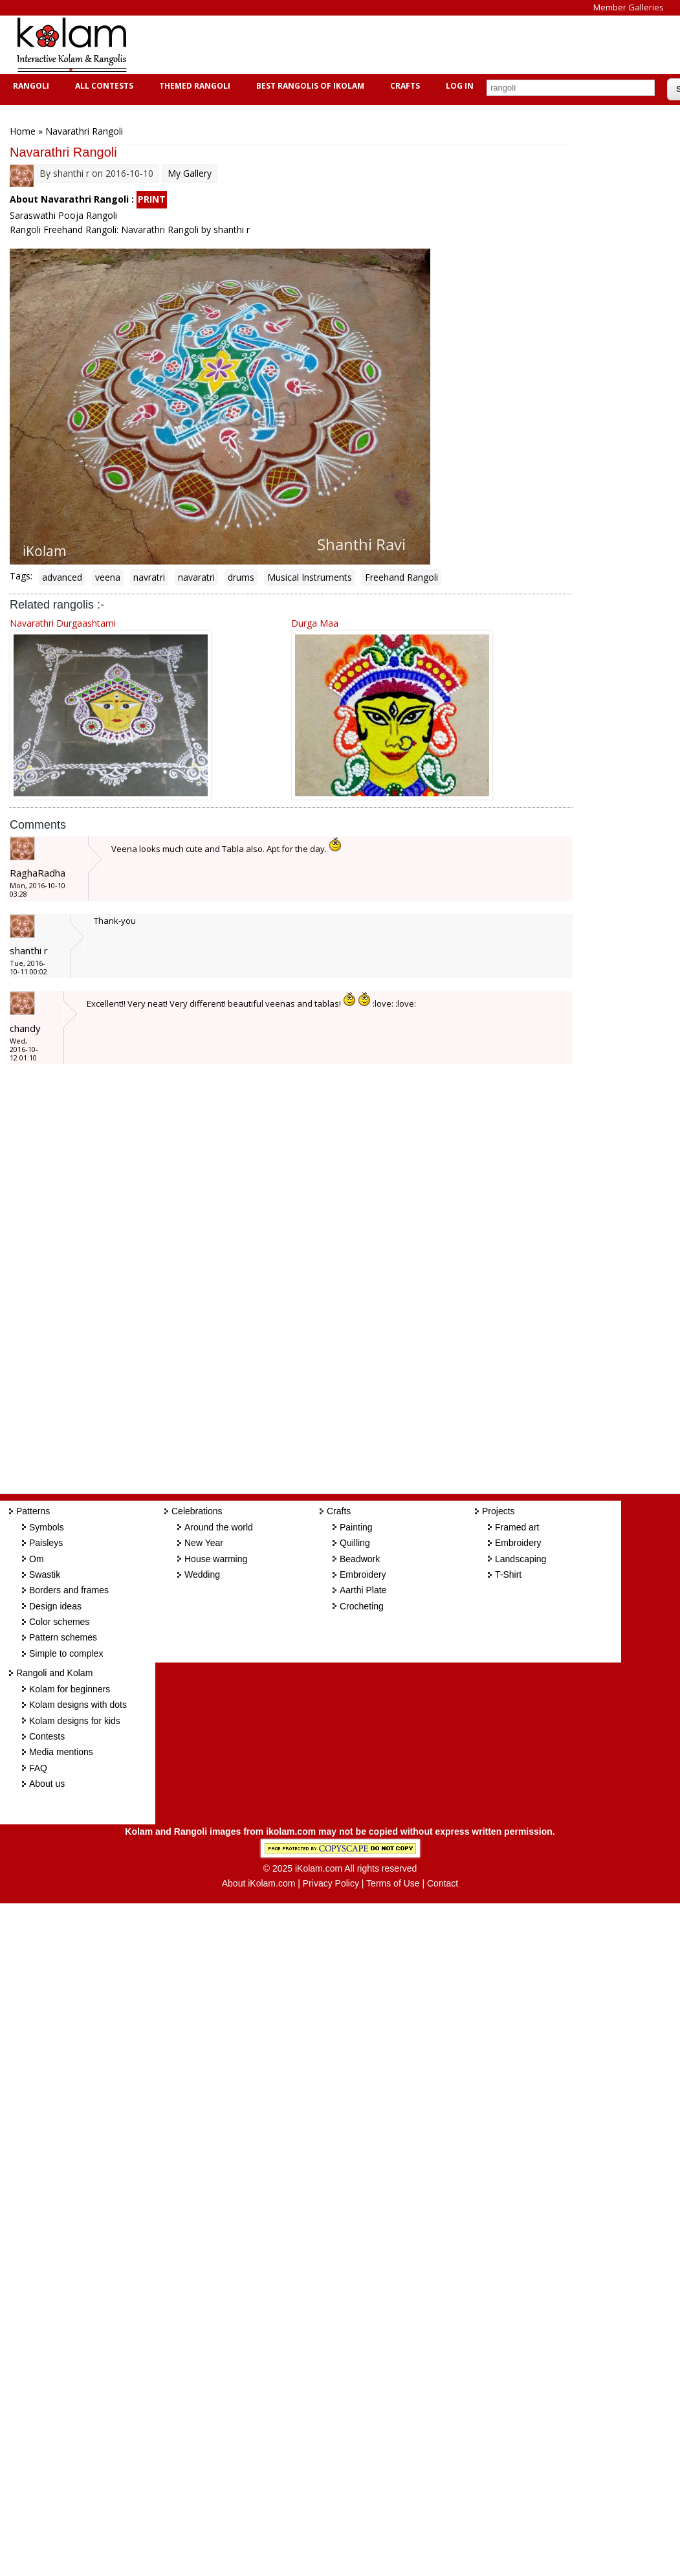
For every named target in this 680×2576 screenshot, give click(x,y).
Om (36, 1559)
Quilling (355, 1543)
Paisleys (46, 1543)
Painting (356, 1527)
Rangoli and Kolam (54, 1673)
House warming (215, 1559)
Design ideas (55, 1606)
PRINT (152, 199)
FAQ (38, 1768)
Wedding (202, 1574)
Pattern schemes (63, 1637)
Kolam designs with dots (78, 1704)
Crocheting (362, 1606)
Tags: (21, 576)
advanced (62, 577)
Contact (442, 1883)
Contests (47, 1736)
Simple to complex (66, 1653)
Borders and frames (69, 1590)
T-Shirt (508, 1574)
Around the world (218, 1527)
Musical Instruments (309, 577)
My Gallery (190, 173)
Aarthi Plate (363, 1590)
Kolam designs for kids (74, 1721)
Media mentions (61, 1752)
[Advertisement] (377, 45)
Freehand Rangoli (401, 577)
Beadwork (360, 1559)
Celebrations (197, 1511)
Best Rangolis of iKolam (308, 85)
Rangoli (29, 85)
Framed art (517, 1527)
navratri (149, 577)
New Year (203, 1543)
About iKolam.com (259, 1883)
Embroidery (363, 1574)
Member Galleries (628, 7)
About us (47, 1783)
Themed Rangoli (193, 85)
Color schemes (59, 1622)
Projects (498, 1511)
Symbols (46, 1527)
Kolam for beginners (69, 1689)
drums (241, 577)
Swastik (44, 1574)
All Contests (102, 85)
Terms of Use (392, 1883)
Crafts (403, 85)
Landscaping (520, 1559)
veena (107, 577)
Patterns (33, 1511)
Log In (460, 85)
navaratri (196, 577)
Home (23, 131)
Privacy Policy (331, 1883)
